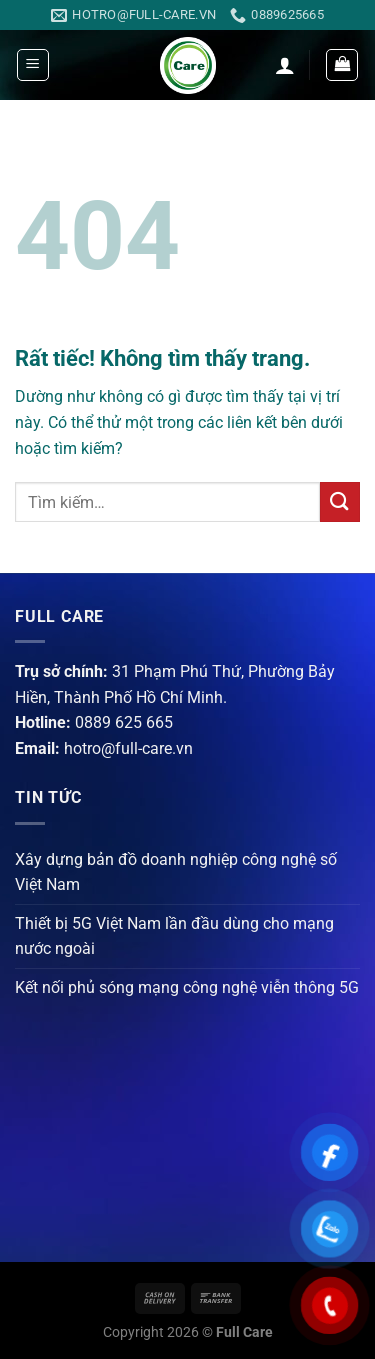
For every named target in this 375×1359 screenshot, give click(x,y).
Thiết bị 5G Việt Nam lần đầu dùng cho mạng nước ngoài (174, 936)
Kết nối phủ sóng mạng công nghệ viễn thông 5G (187, 987)
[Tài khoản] (285, 65)
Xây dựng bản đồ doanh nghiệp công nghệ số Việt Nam (176, 872)
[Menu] (33, 65)
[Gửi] (340, 501)
